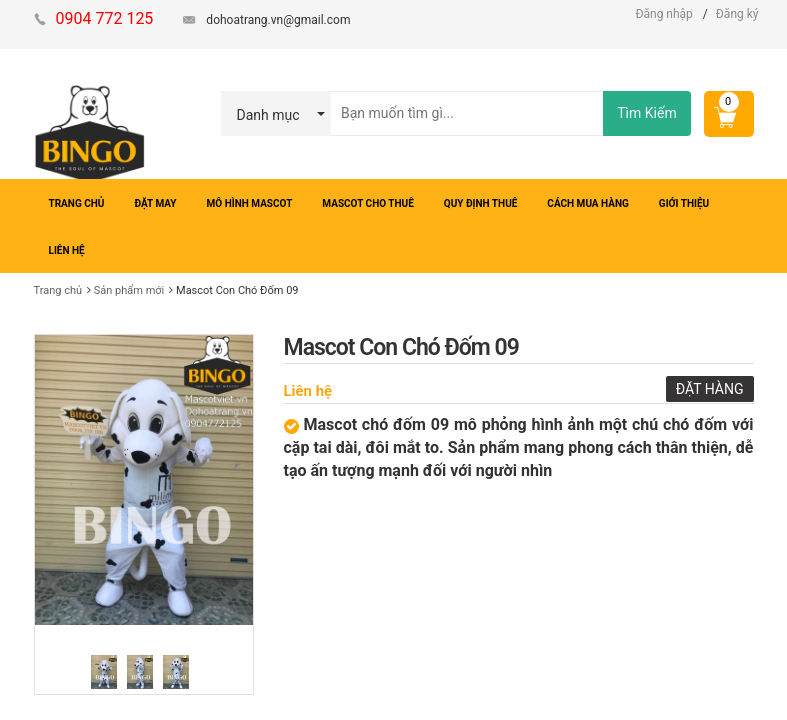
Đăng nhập (663, 14)
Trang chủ (58, 290)
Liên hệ (308, 391)
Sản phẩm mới (129, 290)
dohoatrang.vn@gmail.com (278, 20)
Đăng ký (737, 14)
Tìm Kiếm (646, 113)
